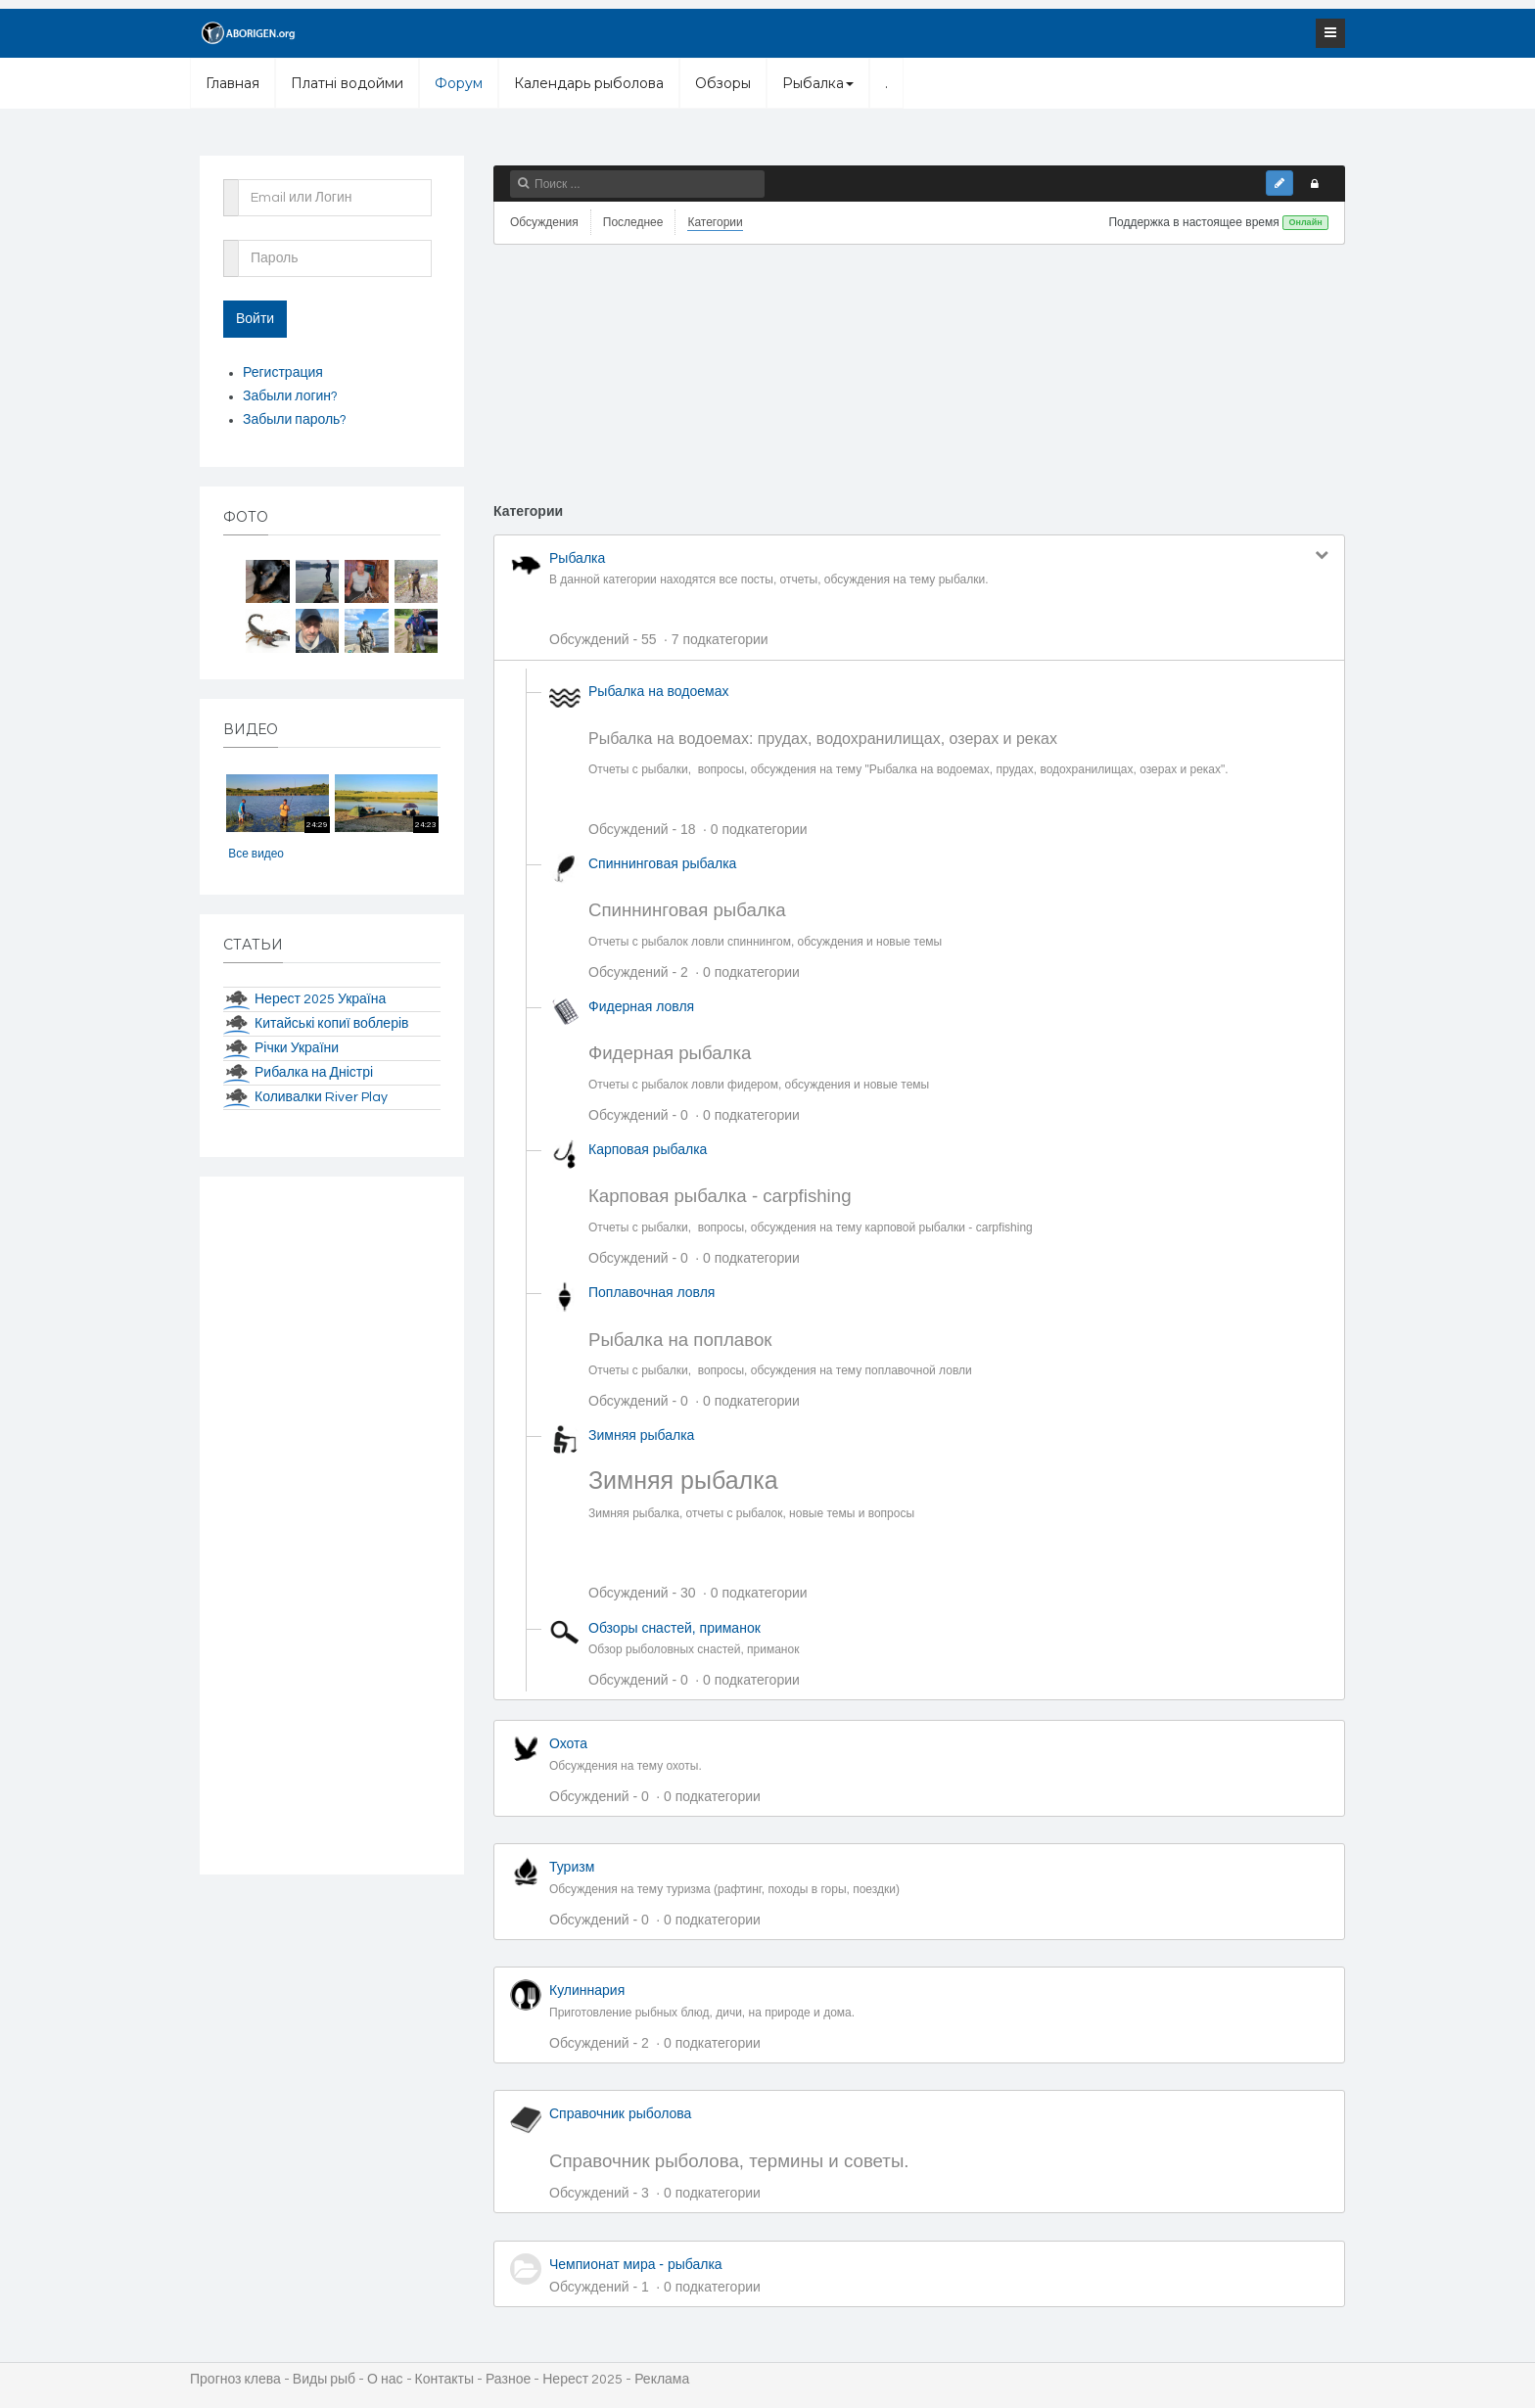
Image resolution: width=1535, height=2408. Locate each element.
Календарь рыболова (589, 83)
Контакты (444, 2379)
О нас (384, 2379)
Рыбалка (818, 83)
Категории (714, 222)
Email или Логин (231, 184)
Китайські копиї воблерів (331, 1024)
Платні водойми (347, 83)
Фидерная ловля (641, 1006)
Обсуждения (544, 222)
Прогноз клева (235, 2379)
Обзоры (723, 83)
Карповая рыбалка (647, 1149)
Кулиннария (587, 1990)
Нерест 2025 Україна (320, 999)
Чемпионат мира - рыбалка (635, 2264)
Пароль (231, 245)
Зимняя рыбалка (641, 1435)
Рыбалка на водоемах (658, 691)
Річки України (297, 1048)
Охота (568, 1743)
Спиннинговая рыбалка (662, 863)
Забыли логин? (290, 396)
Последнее (633, 222)
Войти (255, 319)
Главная (232, 83)
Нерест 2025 (582, 2379)
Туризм (571, 1867)
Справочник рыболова (620, 2113)
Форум (459, 83)
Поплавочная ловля (651, 1292)
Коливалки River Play (321, 1097)
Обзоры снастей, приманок (674, 1628)
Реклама (661, 2379)
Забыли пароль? (295, 420)
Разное (508, 2379)
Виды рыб (324, 2379)
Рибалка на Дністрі (314, 1073)
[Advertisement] (919, 377)
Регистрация (283, 373)
